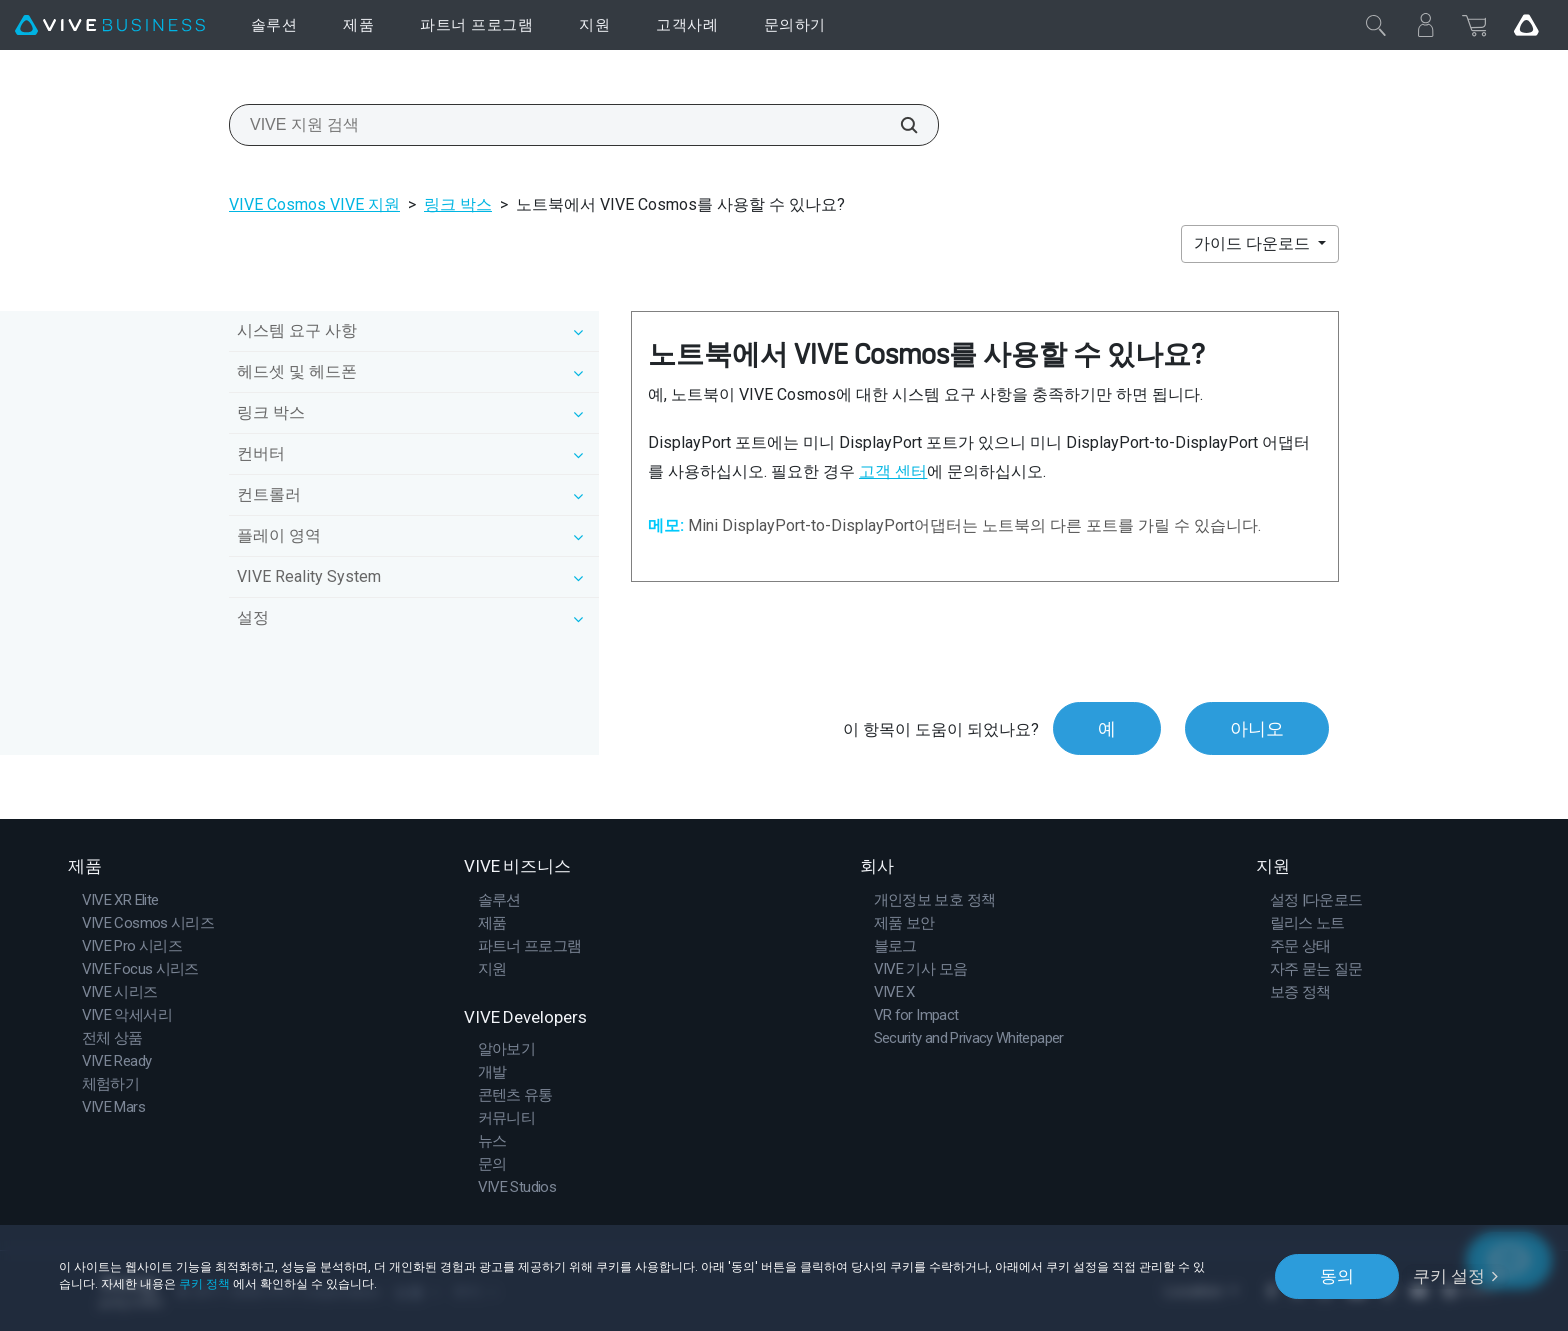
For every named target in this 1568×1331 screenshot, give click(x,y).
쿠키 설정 (1449, 1276)
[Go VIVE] (1526, 25)
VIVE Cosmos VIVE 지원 (314, 204)
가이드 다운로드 (1254, 243)
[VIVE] (110, 25)
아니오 (1257, 728)
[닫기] (1376, 25)
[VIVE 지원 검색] (898, 125)
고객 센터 (893, 471)
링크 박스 (458, 204)
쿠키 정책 (204, 1284)
